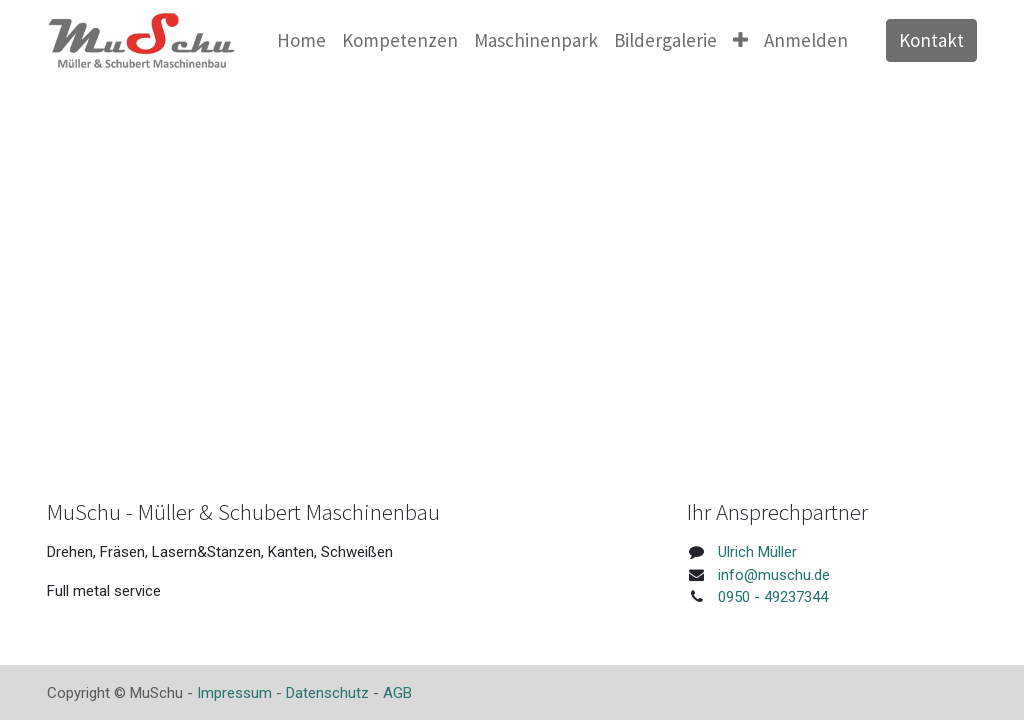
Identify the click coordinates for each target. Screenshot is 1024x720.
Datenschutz (327, 693)
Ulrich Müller (757, 552)
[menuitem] (301, 40)
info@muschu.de (774, 575)
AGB (397, 693)
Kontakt (931, 40)
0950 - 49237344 (773, 597)
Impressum (234, 693)
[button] (740, 40)
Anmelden (806, 40)
